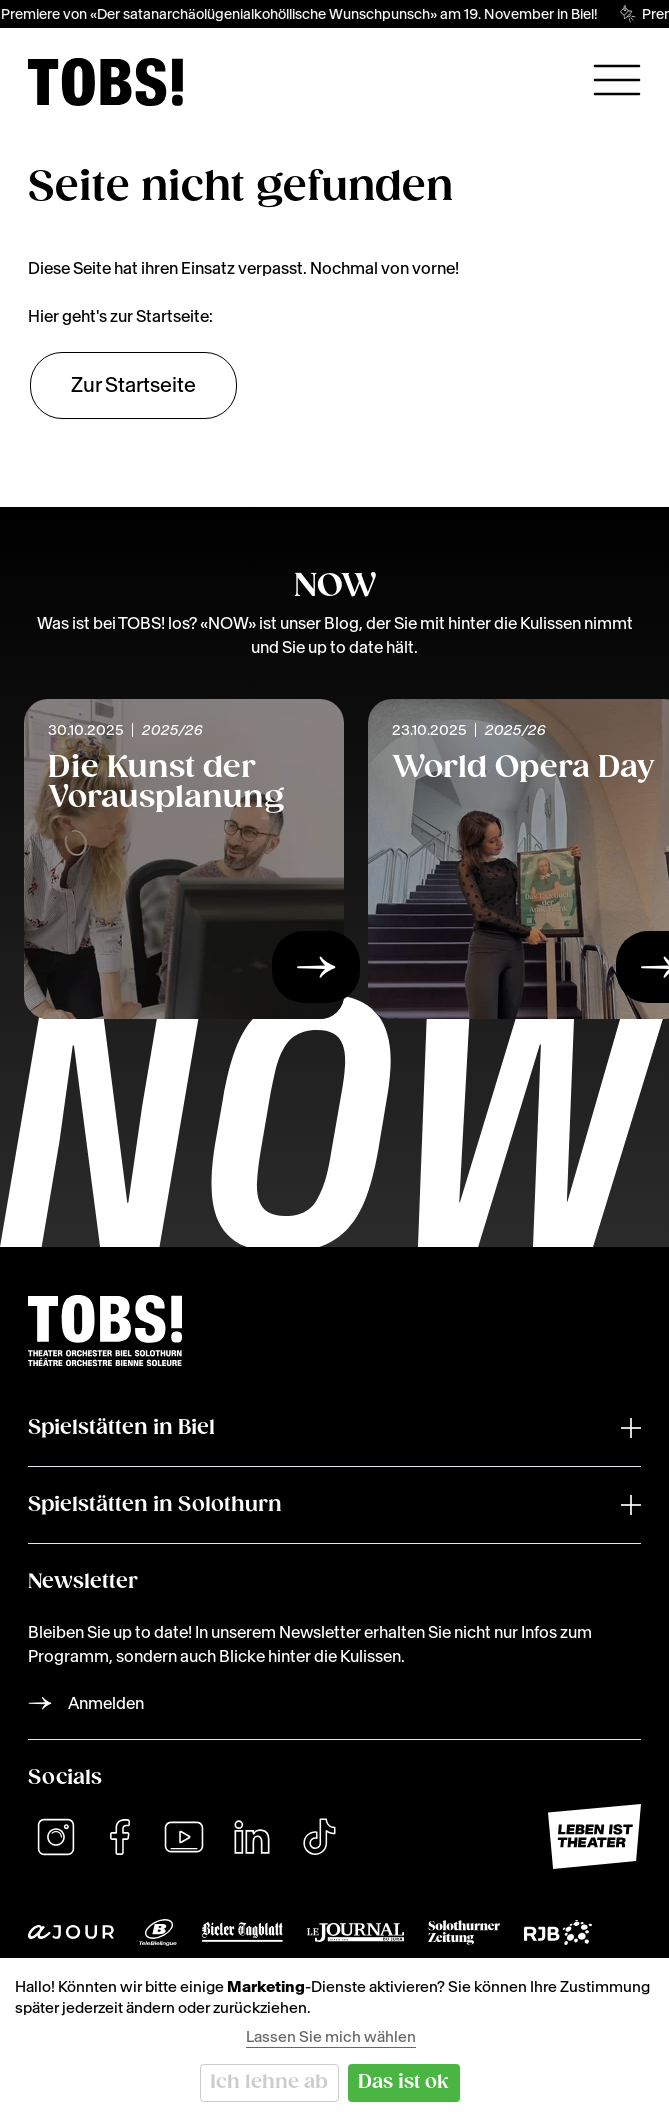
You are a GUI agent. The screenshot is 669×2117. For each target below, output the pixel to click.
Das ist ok (403, 2082)
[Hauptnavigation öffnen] (617, 80)
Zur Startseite (133, 385)
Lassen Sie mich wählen (331, 2036)
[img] (105, 82)
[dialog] (334, 2037)
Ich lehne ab (269, 2082)
